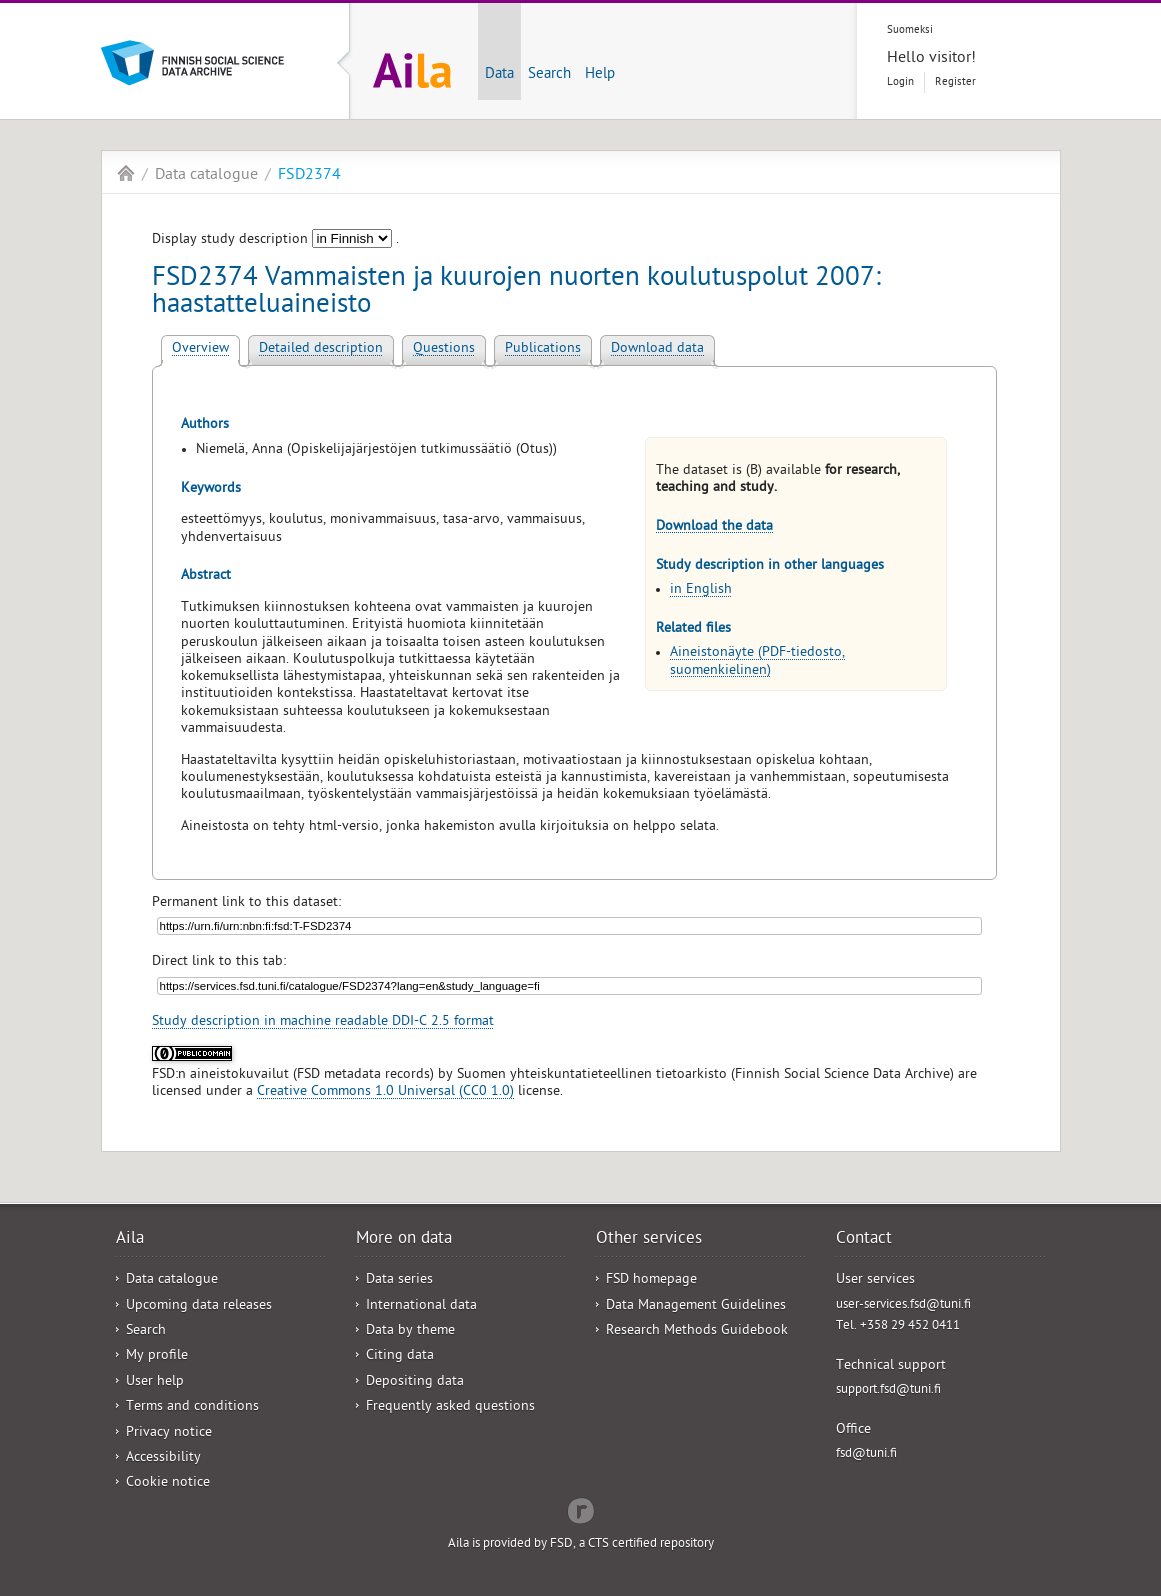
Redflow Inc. (581, 1509)
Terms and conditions (192, 1407)
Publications (543, 349)
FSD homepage (651, 1280)
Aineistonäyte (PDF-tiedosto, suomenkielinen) (757, 662)
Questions (444, 349)
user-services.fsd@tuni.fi (903, 1305)
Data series (399, 1280)
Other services (649, 1240)
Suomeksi (910, 30)
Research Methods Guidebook (697, 1331)
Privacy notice (169, 1433)
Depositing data (415, 1382)
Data (499, 75)
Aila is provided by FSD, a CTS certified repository (581, 1544)
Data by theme (410, 1331)
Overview (200, 349)
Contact (864, 1240)
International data (421, 1306)
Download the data (714, 527)
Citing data (400, 1356)
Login (900, 82)
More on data (404, 1240)
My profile (157, 1356)
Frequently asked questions (450, 1407)
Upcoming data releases (199, 1306)
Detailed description (321, 349)
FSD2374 (309, 176)
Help (600, 75)
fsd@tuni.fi (866, 1454)
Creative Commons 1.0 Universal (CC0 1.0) (385, 1092)
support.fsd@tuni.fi (888, 1390)
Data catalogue (206, 176)
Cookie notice (168, 1483)
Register (955, 82)
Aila (126, 173)
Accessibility (163, 1458)
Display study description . (275, 240)
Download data (657, 349)
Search (549, 75)
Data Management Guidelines (696, 1306)
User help (155, 1382)
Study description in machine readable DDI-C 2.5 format (323, 1022)
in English (701, 590)
